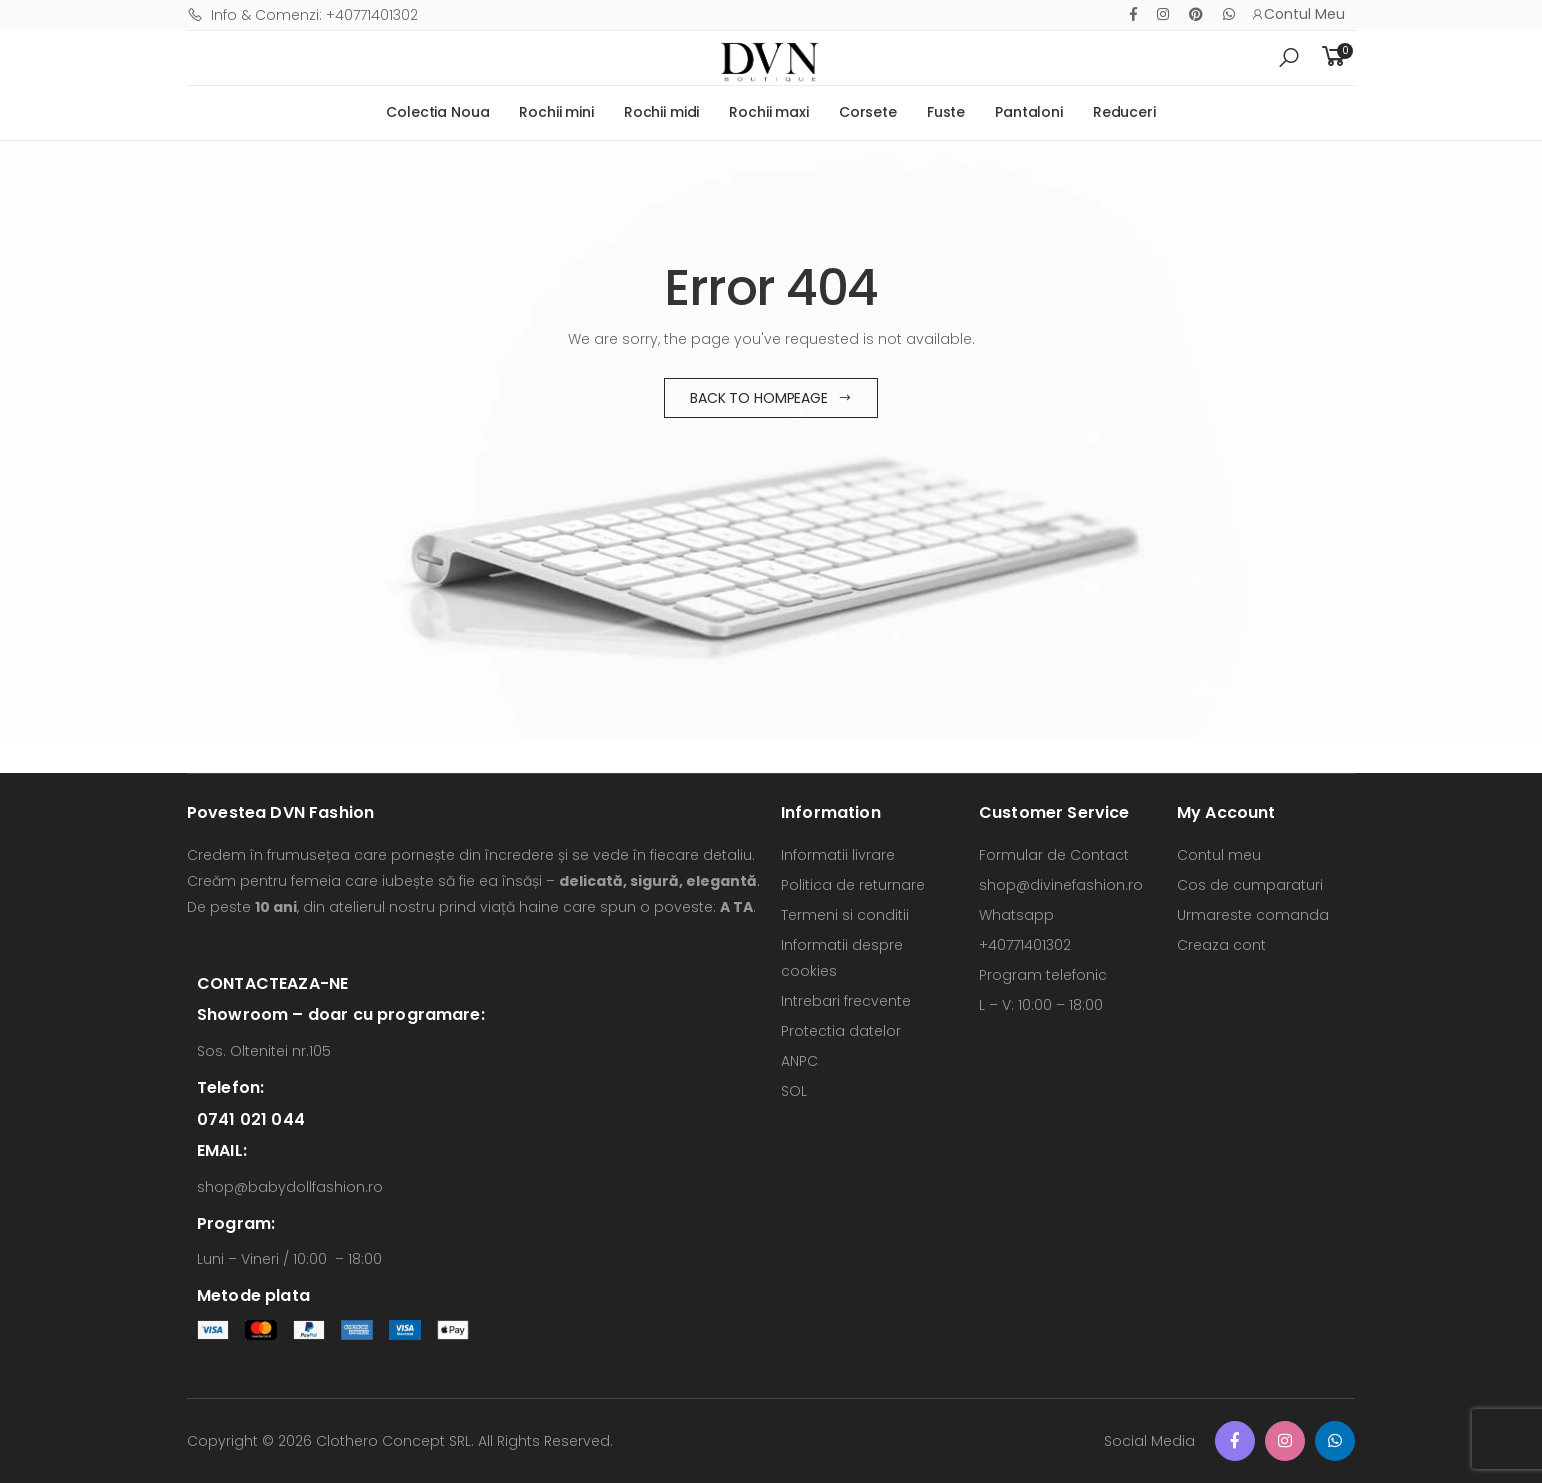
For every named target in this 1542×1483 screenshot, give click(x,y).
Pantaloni (1029, 112)
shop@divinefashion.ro (1061, 885)
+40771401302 (1025, 945)
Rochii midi (661, 112)
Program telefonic (1043, 975)
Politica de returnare (853, 885)
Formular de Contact (1054, 855)
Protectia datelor (841, 1031)
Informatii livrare (838, 855)
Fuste (946, 112)
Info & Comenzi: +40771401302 (302, 15)
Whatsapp (1016, 915)
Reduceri (1124, 112)
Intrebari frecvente (846, 1001)
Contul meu (1219, 855)
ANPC (799, 1061)
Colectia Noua (437, 112)
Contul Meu (1297, 14)
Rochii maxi (768, 112)
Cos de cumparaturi (1250, 885)
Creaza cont (1221, 945)
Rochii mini (556, 112)
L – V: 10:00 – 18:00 (1041, 1005)
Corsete (868, 112)
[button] (1289, 58)
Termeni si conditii (845, 915)
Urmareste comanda (1253, 915)
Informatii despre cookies (842, 958)
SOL (794, 1091)
